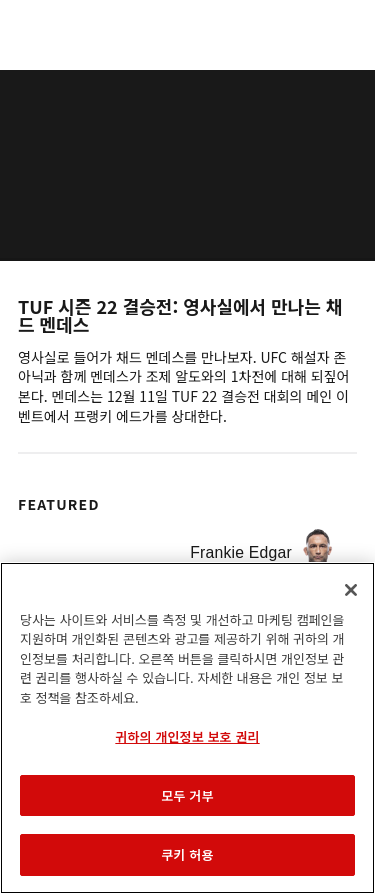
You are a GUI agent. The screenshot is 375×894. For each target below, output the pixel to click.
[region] (187, 728)
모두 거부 (187, 795)
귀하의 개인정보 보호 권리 (187, 736)
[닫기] (351, 590)
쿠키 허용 (187, 854)
